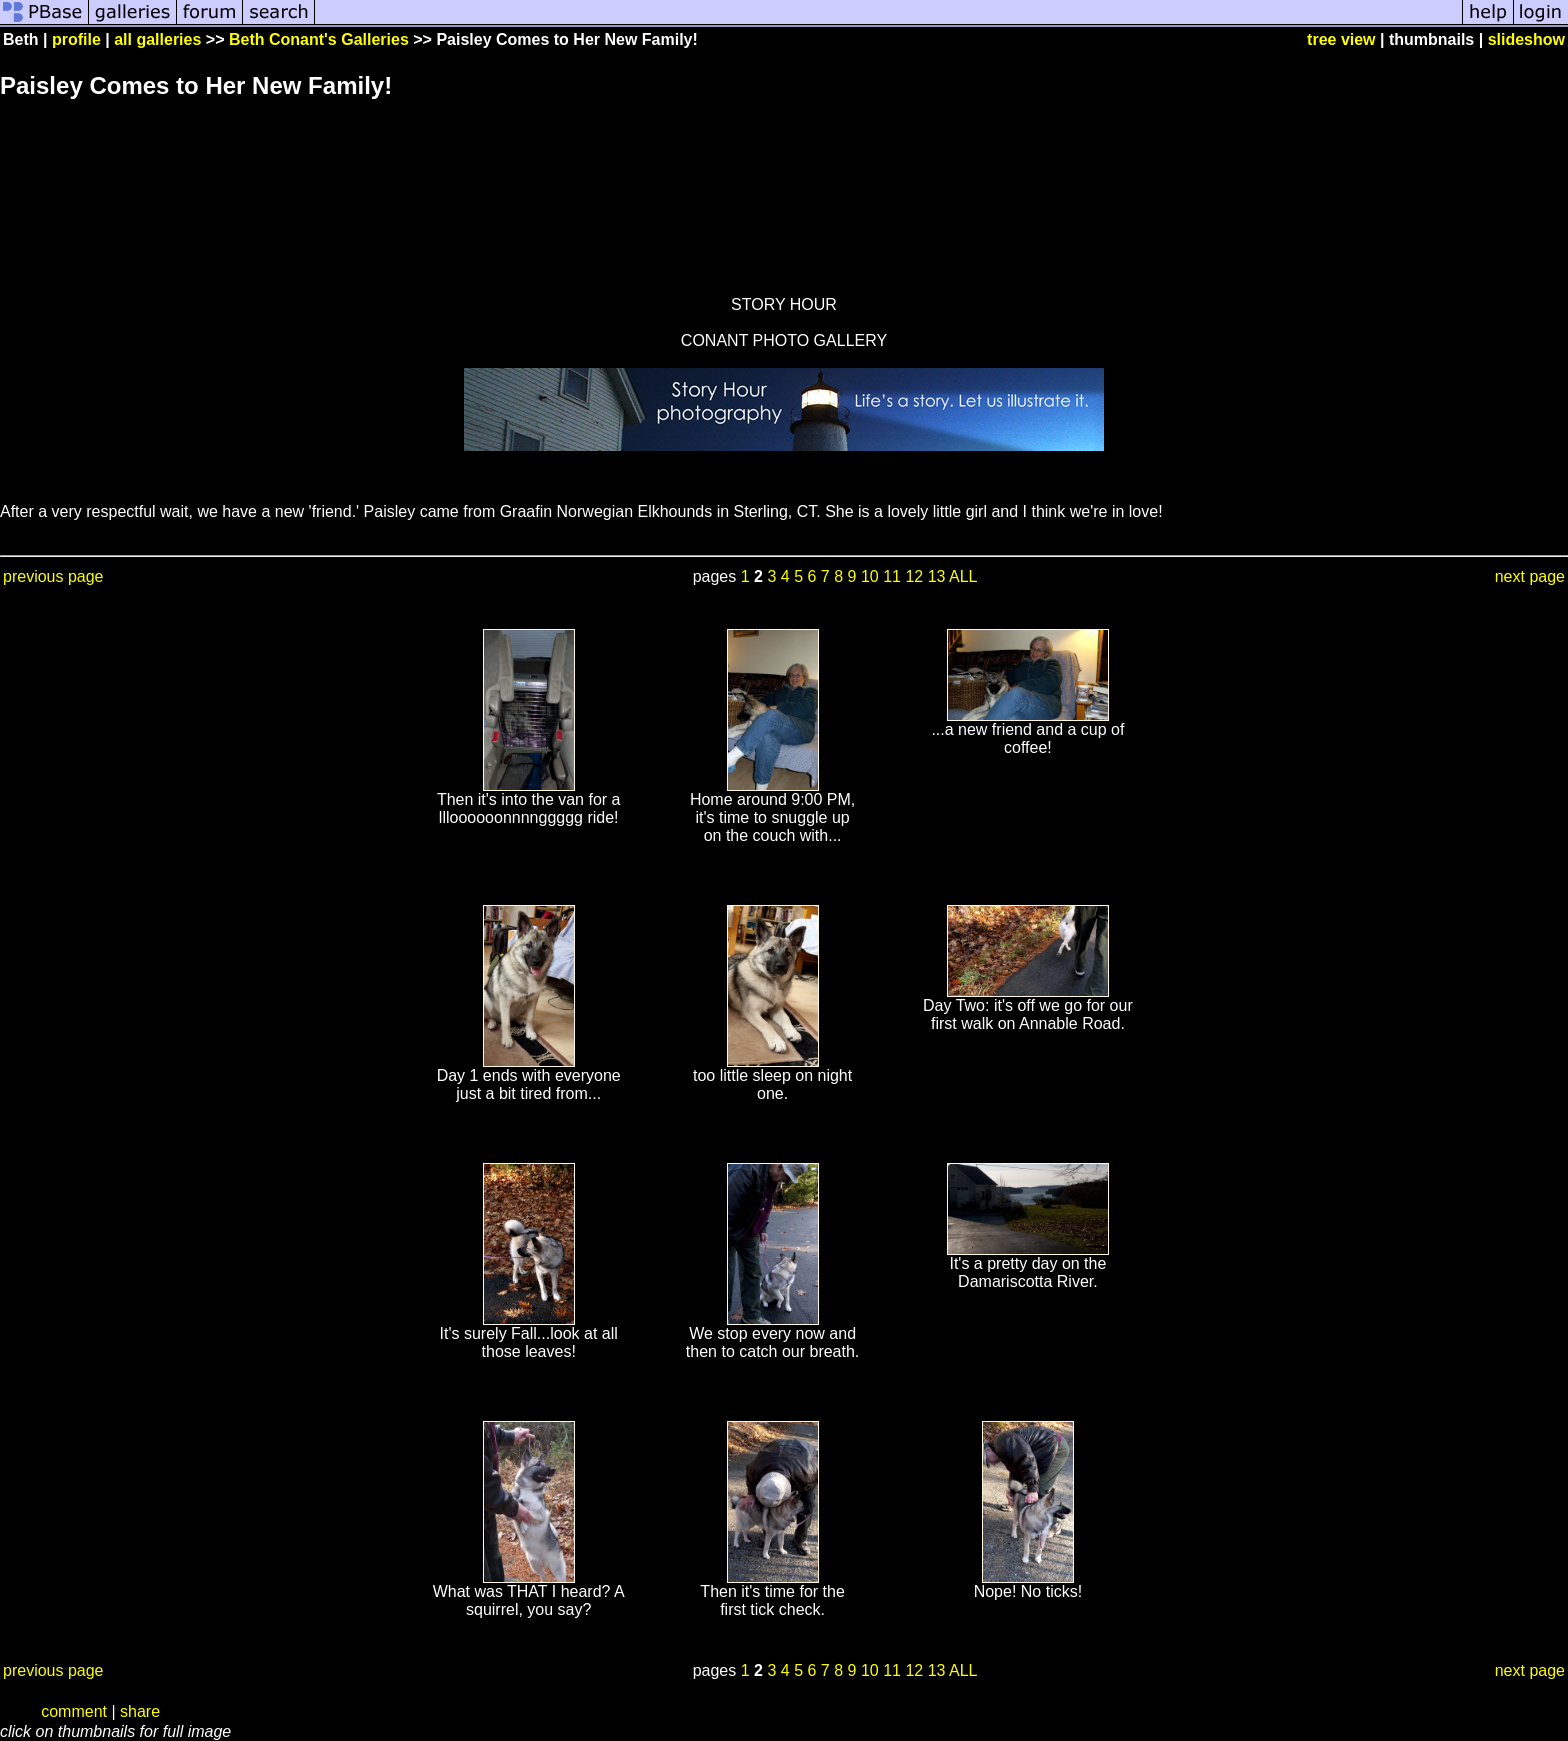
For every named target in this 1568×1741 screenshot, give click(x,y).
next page (1530, 576)
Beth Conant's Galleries (319, 39)
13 (937, 576)
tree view (1341, 39)
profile (76, 39)
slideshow (1526, 39)
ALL (963, 576)
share (140, 1711)
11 (892, 576)
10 (870, 576)
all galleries (157, 39)
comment (74, 1711)
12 (914, 576)
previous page (53, 576)
